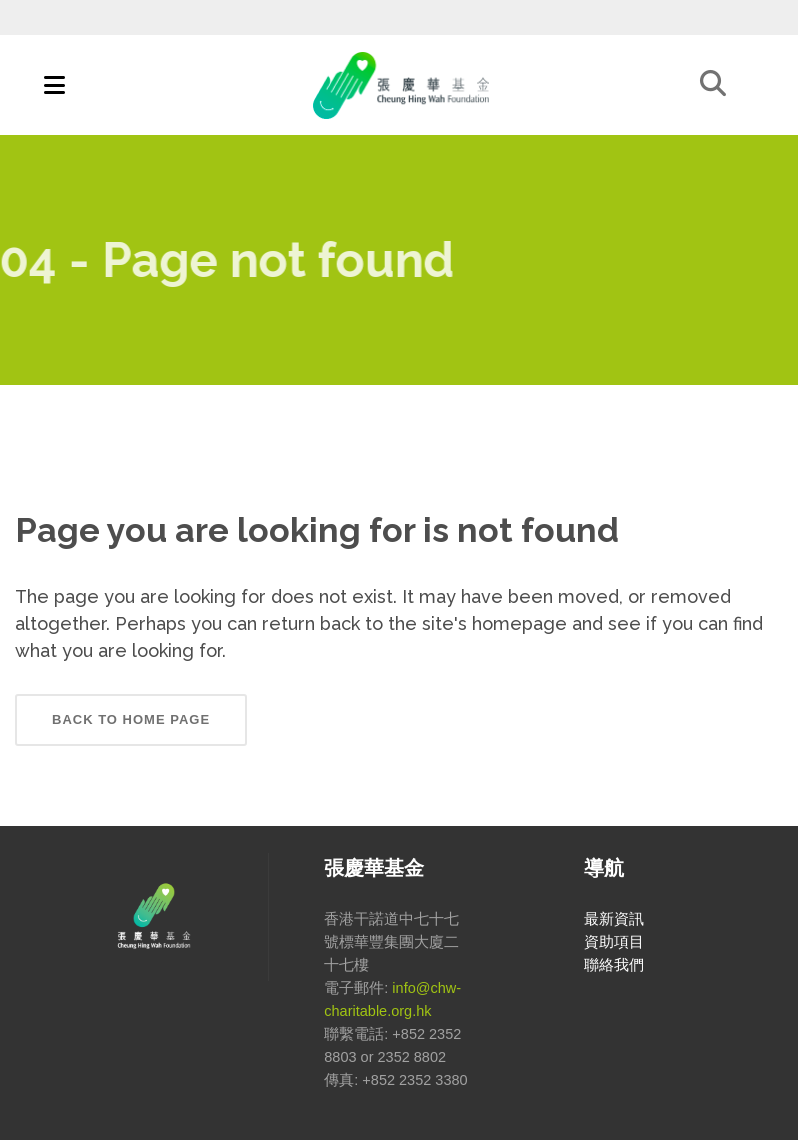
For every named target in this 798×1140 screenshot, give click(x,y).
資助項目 (614, 942)
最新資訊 (614, 919)
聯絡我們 (614, 965)
